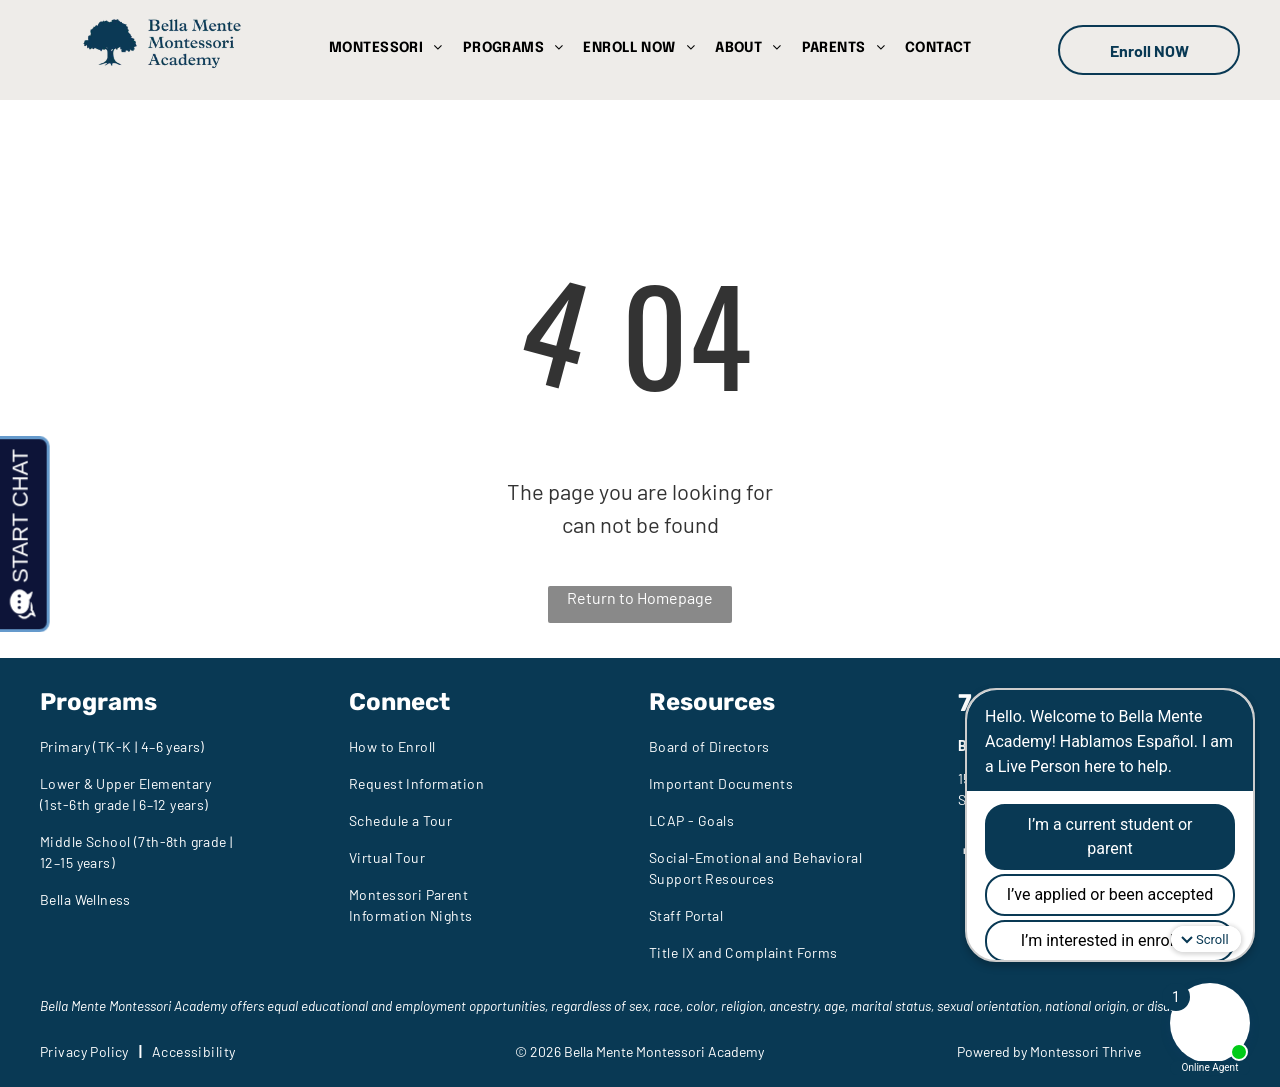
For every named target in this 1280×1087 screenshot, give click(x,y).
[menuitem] (386, 48)
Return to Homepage (640, 597)
